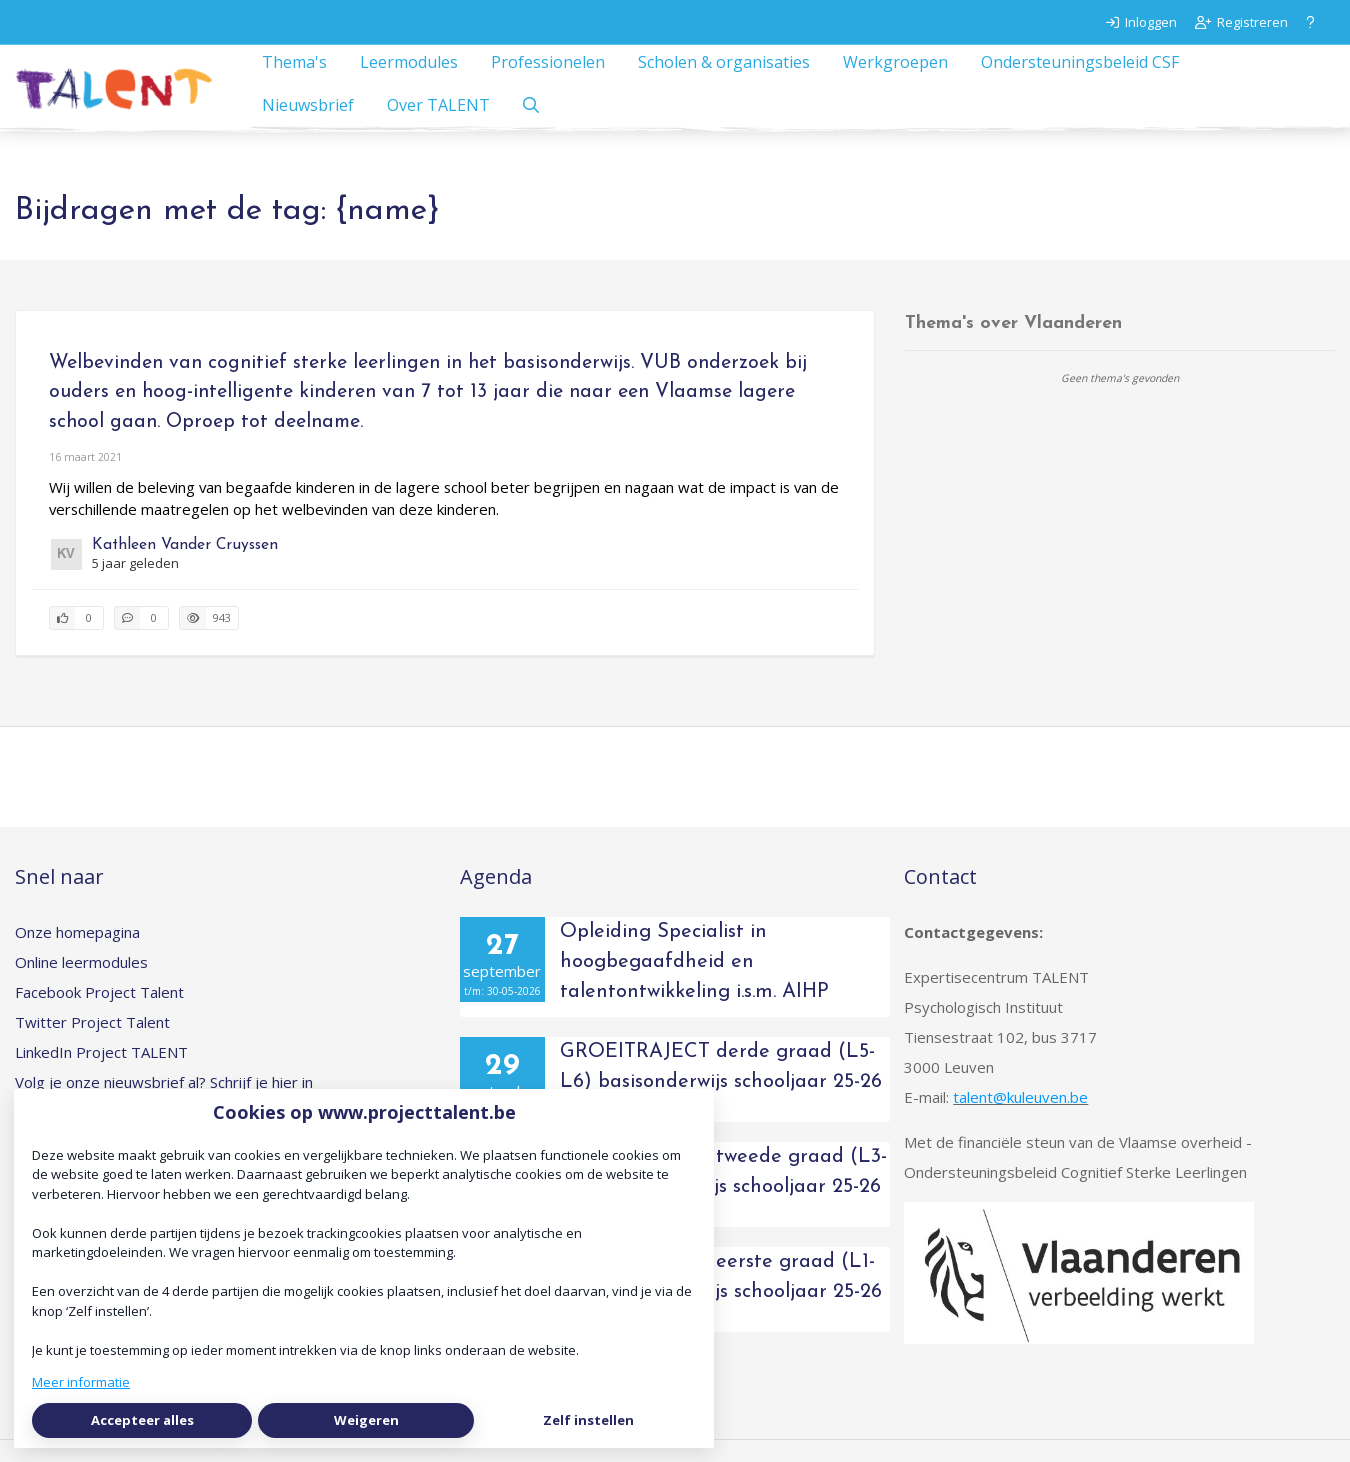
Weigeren (366, 1420)
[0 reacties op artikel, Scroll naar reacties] (141, 640)
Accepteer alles (142, 1420)
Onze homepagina (77, 954)
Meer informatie (81, 1382)
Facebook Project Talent (99, 1014)
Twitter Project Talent (92, 1044)
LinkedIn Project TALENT (101, 1074)
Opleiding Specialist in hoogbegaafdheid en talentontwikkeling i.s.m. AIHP (694, 984)
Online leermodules (81, 984)
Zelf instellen (588, 1420)
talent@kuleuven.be (1020, 1119)
